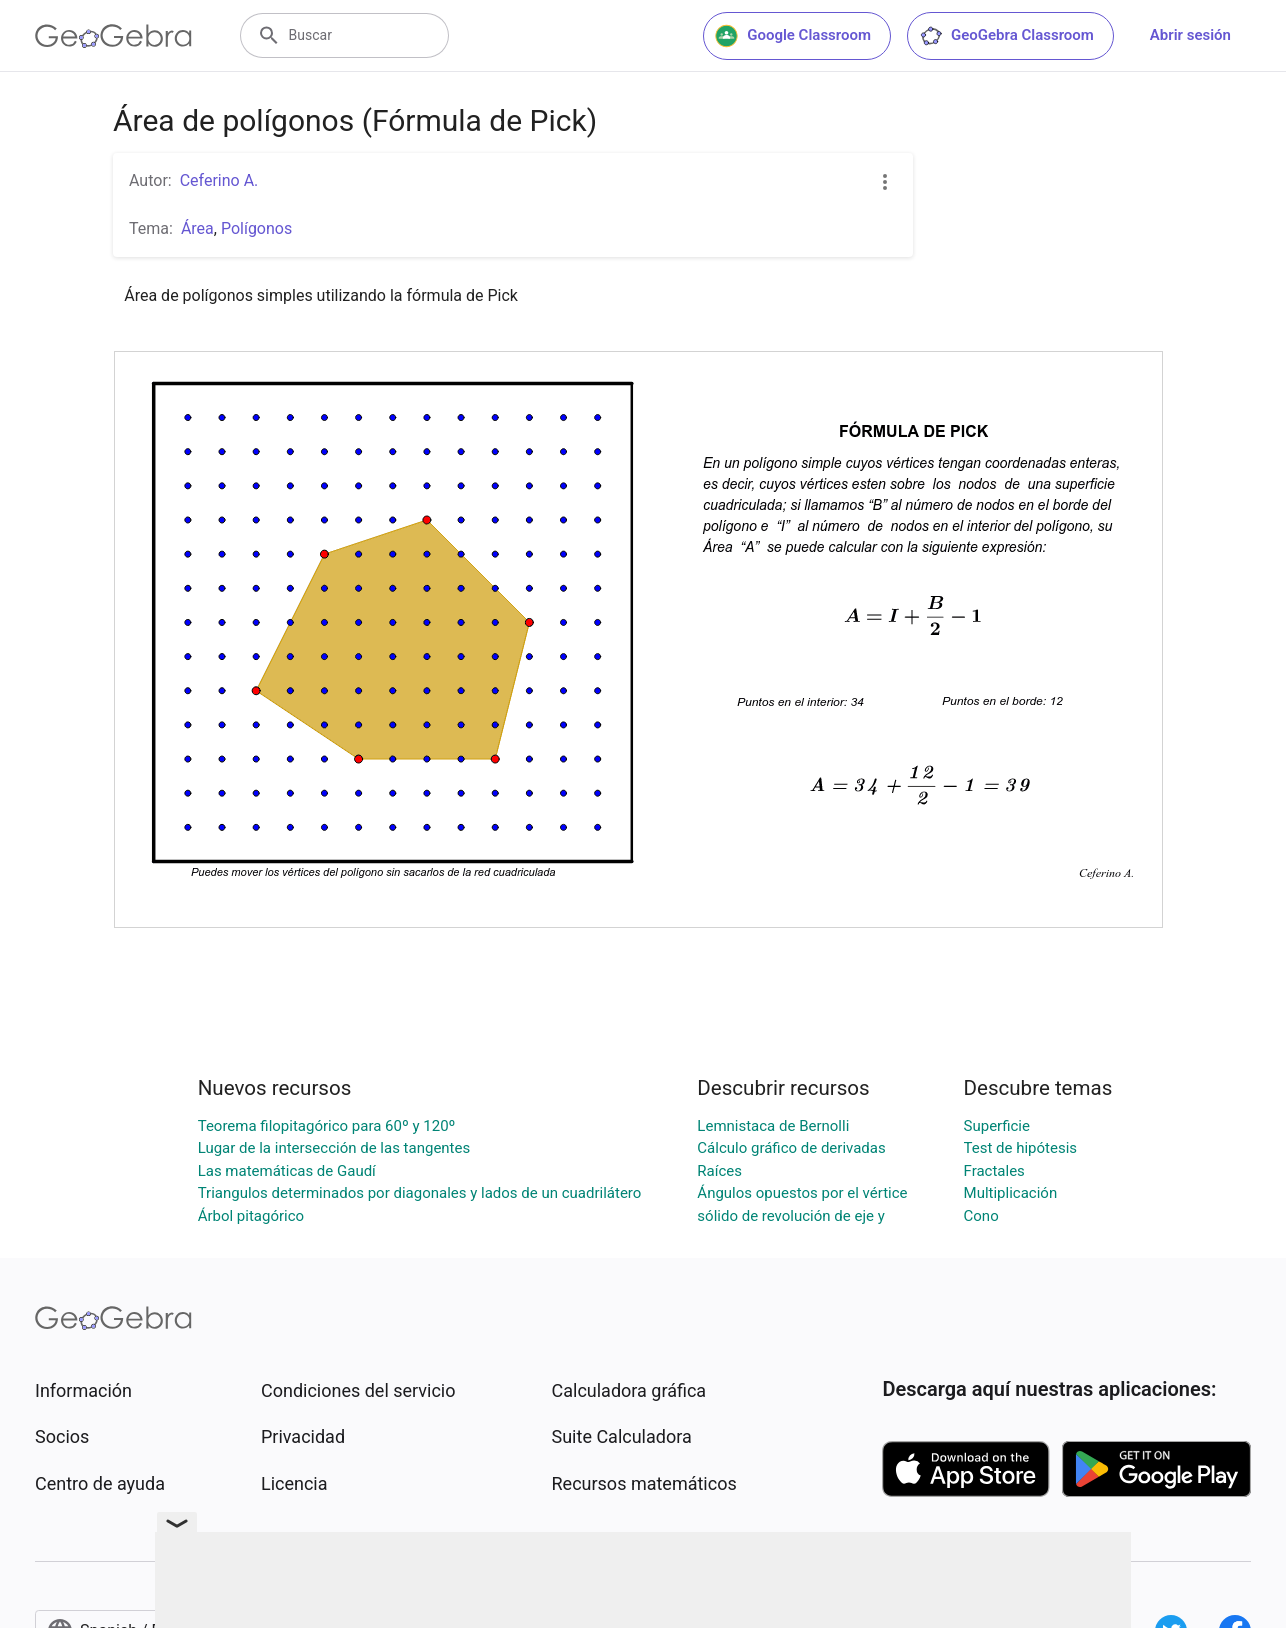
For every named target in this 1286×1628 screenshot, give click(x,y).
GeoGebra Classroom (1006, 36)
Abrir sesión (1190, 35)
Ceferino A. (219, 180)
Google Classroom (793, 36)
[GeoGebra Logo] (113, 36)
